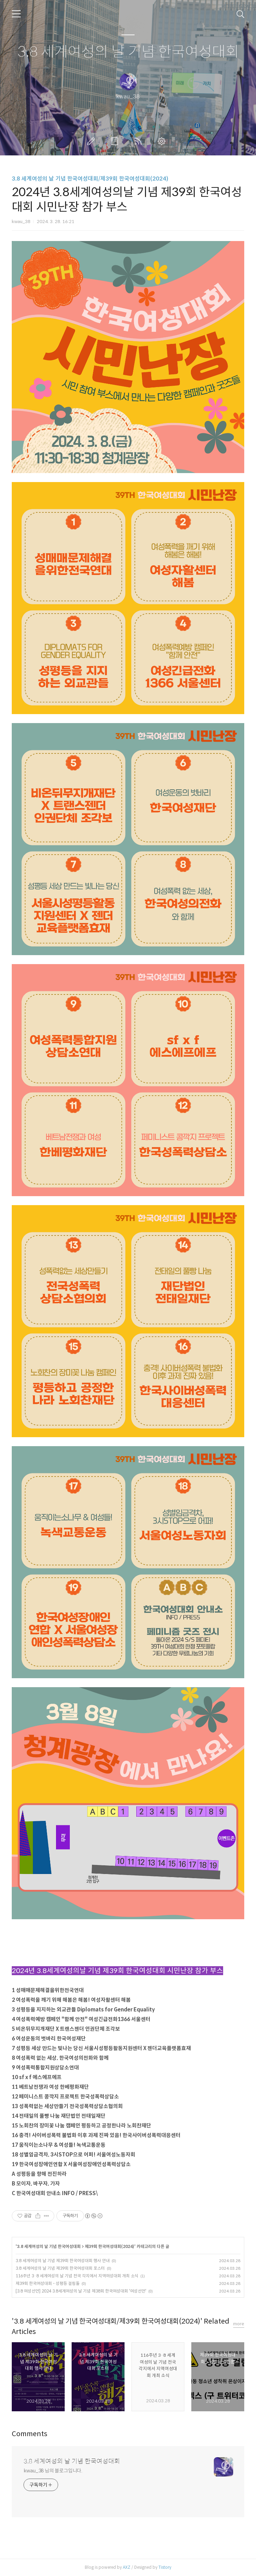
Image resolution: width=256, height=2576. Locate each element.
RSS (139, 141)
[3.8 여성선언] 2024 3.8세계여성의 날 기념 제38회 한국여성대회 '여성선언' (81, 2291)
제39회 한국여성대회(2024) (109, 2246)
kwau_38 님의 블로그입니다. (53, 2471)
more (238, 2324)
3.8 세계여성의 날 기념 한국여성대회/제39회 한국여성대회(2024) (90, 178)
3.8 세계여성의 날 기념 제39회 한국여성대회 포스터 (60, 2268)
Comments (29, 2434)
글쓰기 (92, 141)
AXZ (126, 2567)
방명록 (116, 141)
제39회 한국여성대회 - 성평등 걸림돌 (48, 2283)
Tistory (164, 2567)
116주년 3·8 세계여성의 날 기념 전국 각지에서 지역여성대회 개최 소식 (77, 2275)
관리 (163, 141)
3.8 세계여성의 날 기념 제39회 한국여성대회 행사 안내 (63, 2260)
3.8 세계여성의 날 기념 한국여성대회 (128, 52)
